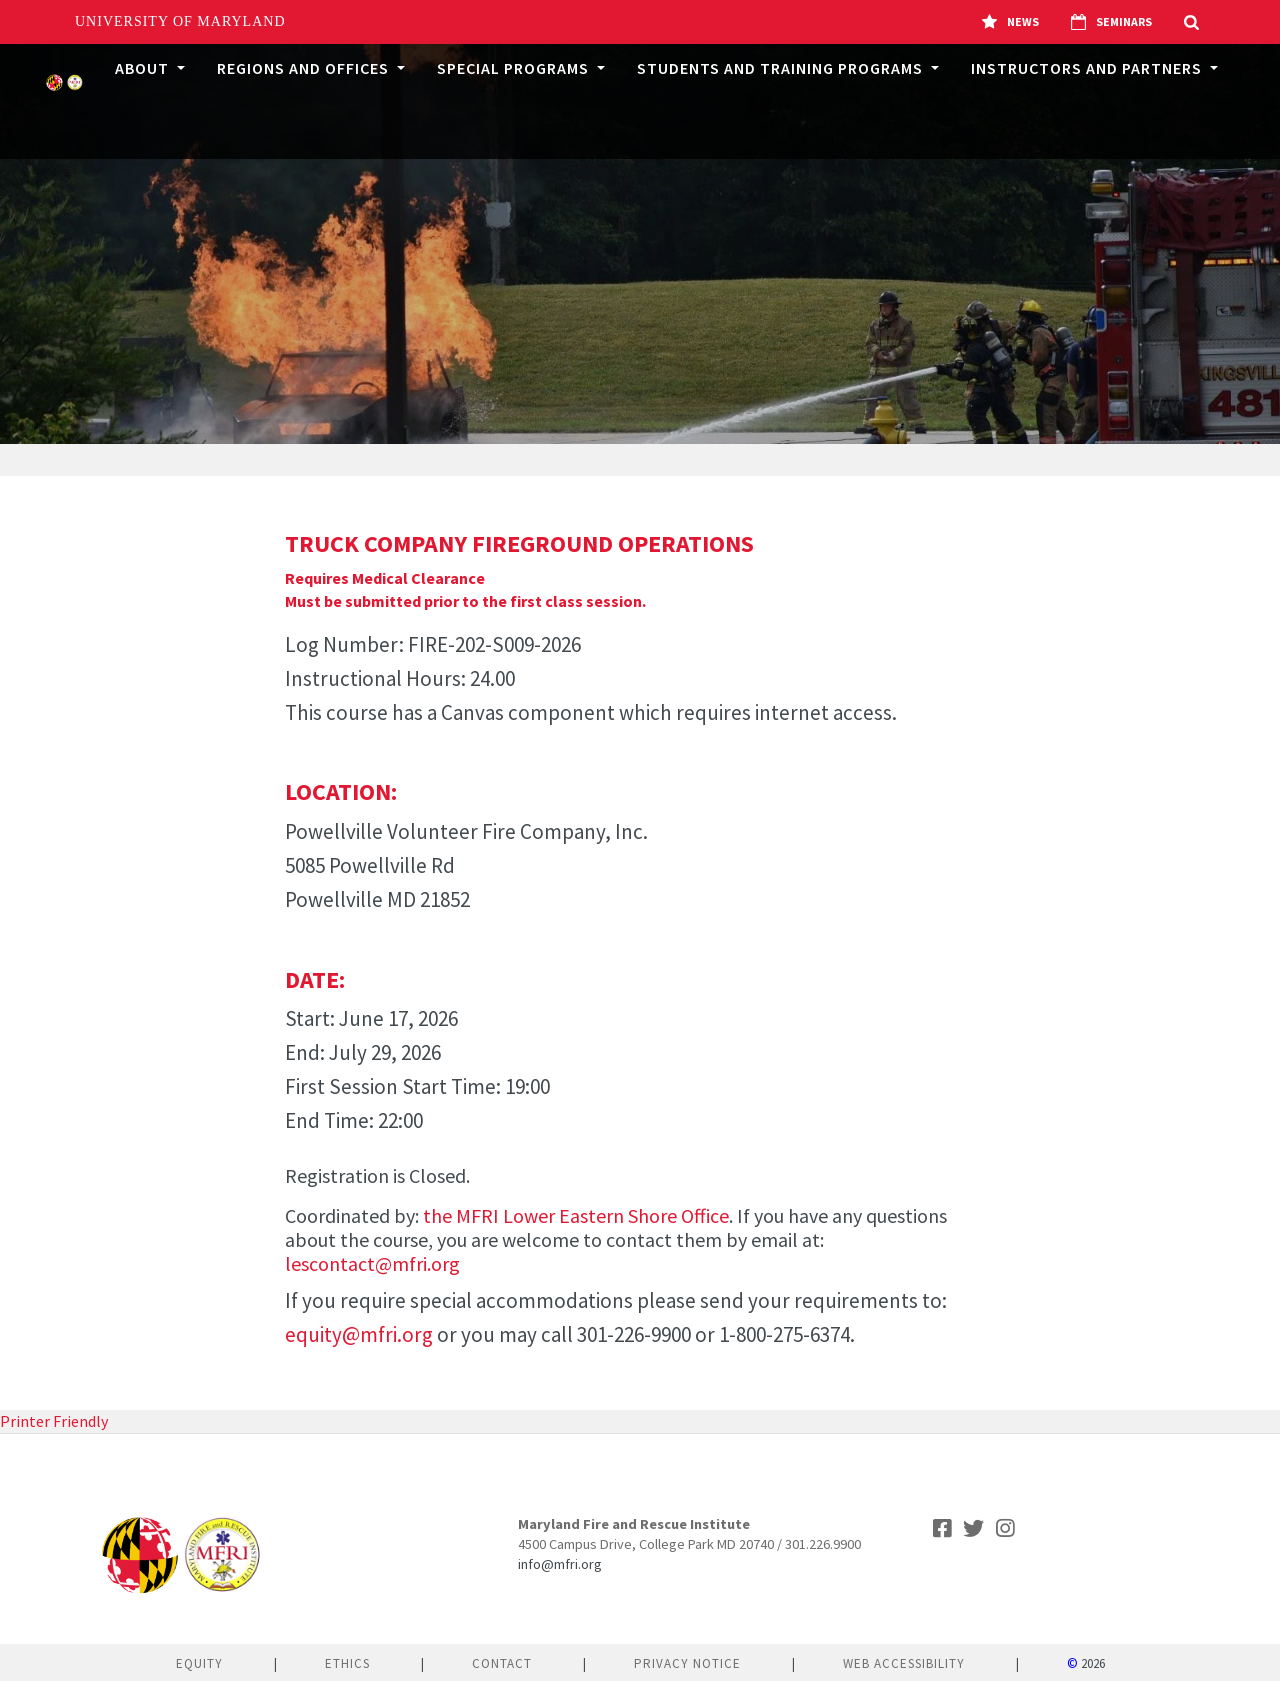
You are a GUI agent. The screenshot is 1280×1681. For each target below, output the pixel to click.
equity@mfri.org (359, 1334)
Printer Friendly (54, 1421)
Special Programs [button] (515, 68)
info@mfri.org (560, 1564)
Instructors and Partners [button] (1088, 68)
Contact (502, 1663)
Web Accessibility (904, 1663)
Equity (199, 1663)
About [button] (144, 68)
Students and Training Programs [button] (782, 68)
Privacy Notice (687, 1663)
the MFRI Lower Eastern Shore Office (576, 1215)
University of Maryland (180, 21)
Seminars (1111, 22)
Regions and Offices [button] (305, 68)
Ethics (347, 1663)
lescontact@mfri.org (372, 1263)
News (1010, 22)
